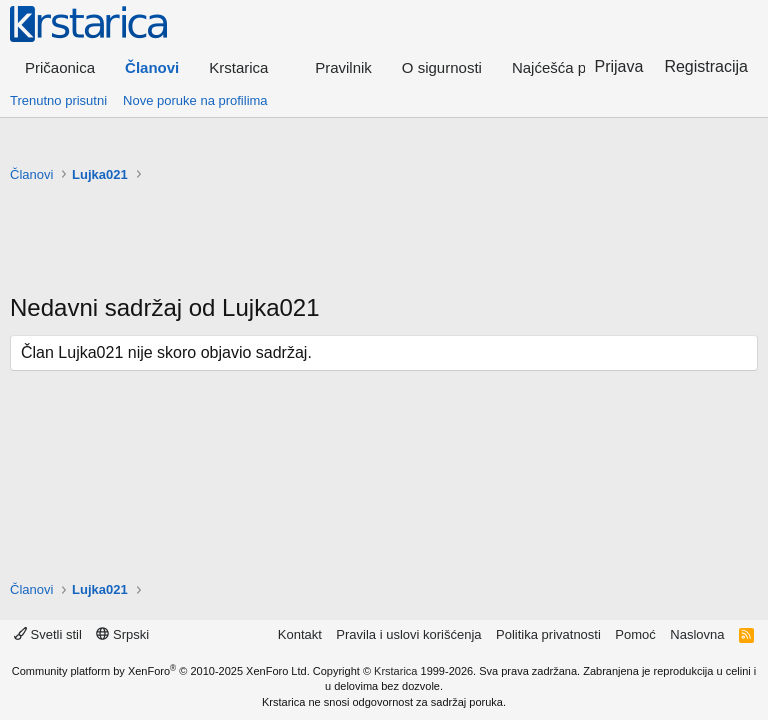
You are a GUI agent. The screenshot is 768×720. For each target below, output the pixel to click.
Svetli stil (48, 634)
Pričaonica (60, 67)
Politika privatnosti (548, 634)
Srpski (122, 634)
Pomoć (635, 634)
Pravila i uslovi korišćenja (408, 634)
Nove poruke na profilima (195, 100)
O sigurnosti (442, 67)
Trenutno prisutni (58, 100)
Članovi (152, 67)
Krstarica (395, 671)
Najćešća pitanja (567, 67)
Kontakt (300, 634)
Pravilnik (343, 67)
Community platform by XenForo (161, 671)
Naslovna (697, 634)
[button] (247, 67)
